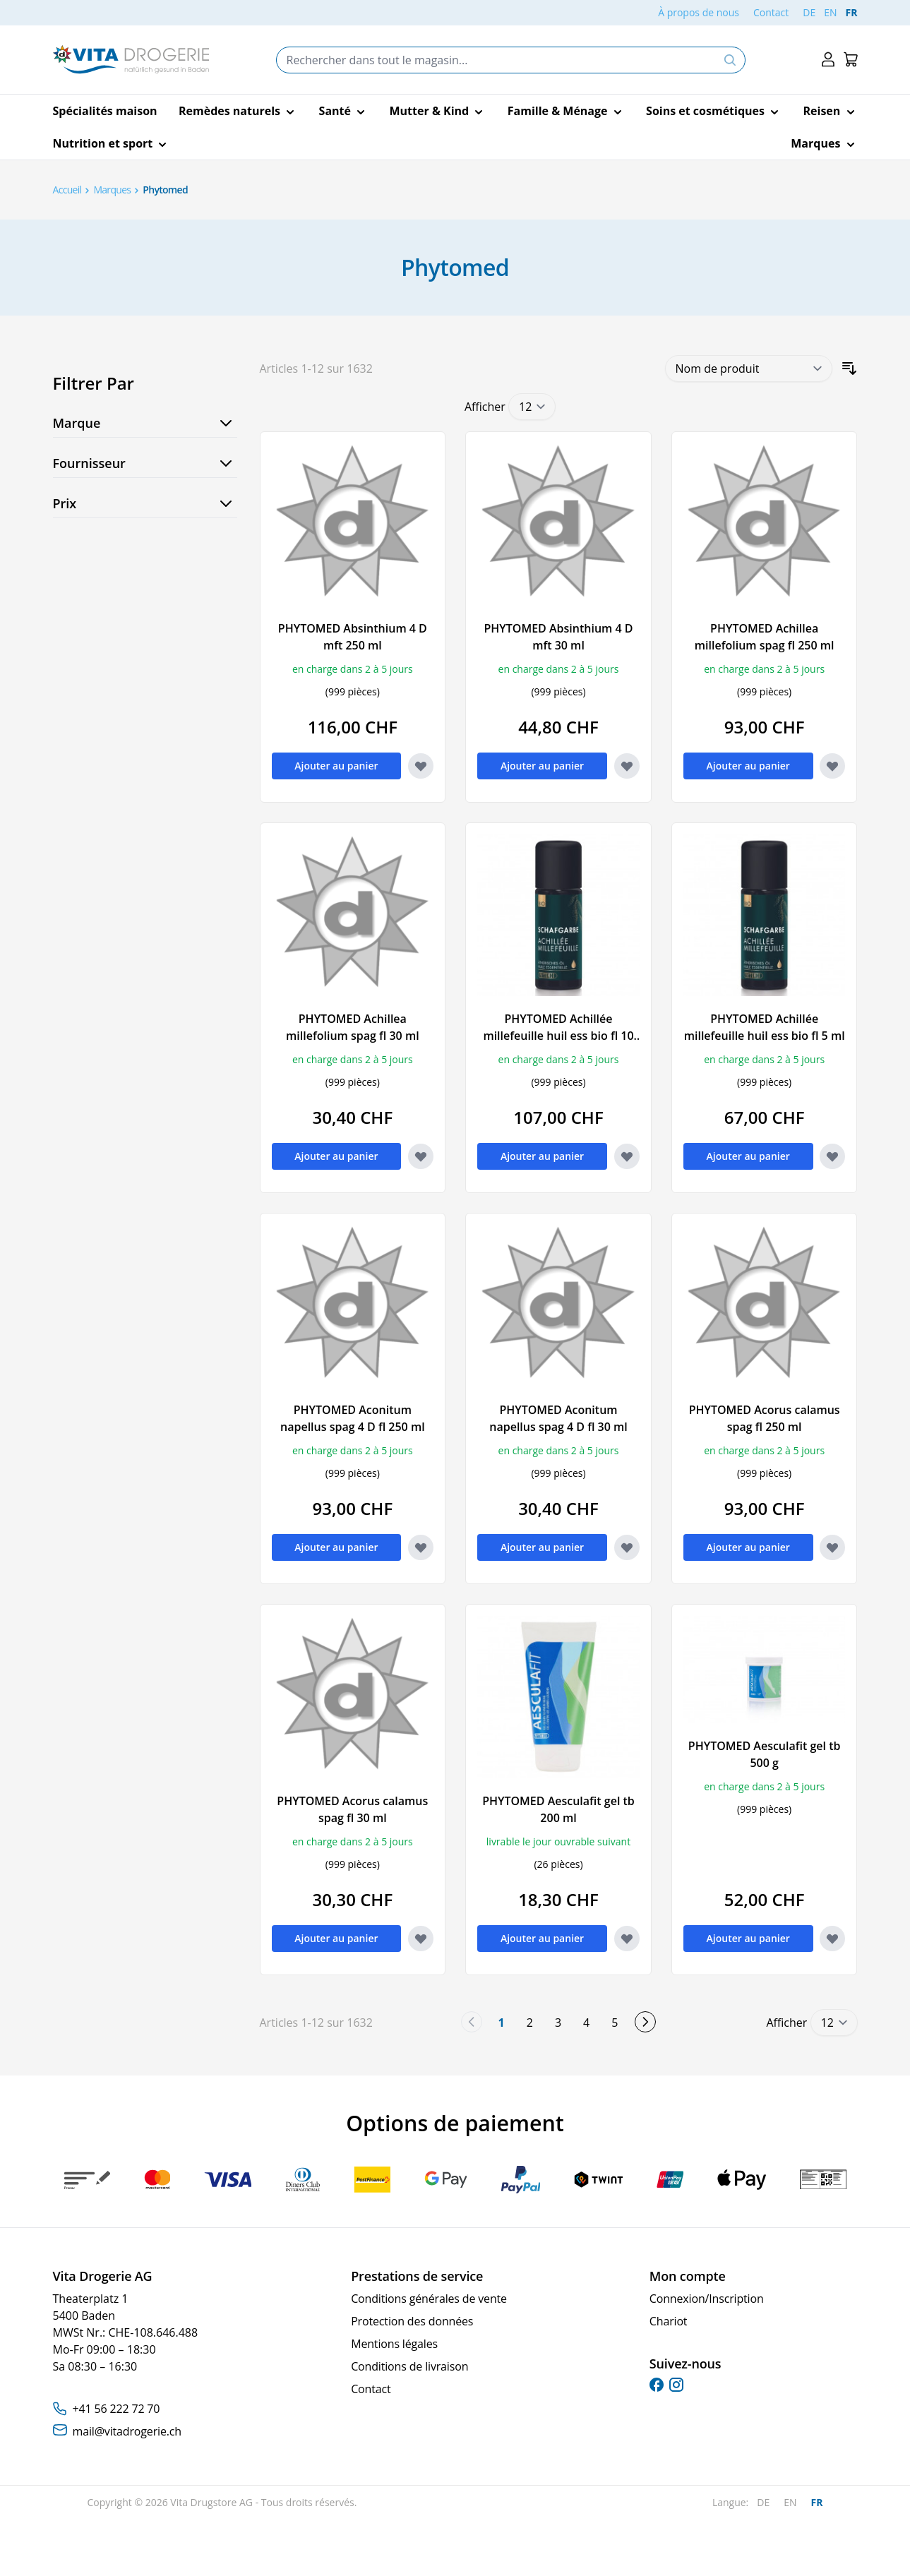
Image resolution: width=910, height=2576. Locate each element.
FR (852, 12)
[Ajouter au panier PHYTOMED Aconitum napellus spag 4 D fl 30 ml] (542, 1547)
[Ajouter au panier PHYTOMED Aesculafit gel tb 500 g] (748, 1938)
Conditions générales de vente (429, 2298)
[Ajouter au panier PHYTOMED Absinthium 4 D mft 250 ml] (337, 766)
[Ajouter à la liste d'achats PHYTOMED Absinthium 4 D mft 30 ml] (627, 766)
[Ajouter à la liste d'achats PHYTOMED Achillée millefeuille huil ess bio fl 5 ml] (832, 1156)
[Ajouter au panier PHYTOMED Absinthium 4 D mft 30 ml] (542, 766)
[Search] (730, 60)
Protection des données (412, 2321)
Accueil (67, 189)
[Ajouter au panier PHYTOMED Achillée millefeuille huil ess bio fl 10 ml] (542, 1156)
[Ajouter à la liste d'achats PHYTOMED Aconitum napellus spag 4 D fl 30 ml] (627, 1547)
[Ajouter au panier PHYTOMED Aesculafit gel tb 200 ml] (542, 1938)
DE (809, 12)
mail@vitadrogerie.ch (127, 2431)
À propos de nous (698, 12)
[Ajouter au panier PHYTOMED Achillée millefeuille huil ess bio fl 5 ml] (748, 1156)
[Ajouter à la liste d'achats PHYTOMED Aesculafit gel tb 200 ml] (627, 1938)
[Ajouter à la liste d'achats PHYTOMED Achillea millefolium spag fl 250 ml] (832, 766)
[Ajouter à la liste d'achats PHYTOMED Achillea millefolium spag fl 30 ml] (420, 1156)
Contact (771, 12)
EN (830, 12)
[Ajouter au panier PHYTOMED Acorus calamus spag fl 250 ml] (748, 1547)
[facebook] (656, 2385)
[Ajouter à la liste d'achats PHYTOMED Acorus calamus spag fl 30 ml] (420, 1938)
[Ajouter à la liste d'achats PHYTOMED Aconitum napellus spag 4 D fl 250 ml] (420, 1547)
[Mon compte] (828, 60)
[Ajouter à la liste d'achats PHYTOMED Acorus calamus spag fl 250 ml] (832, 1547)
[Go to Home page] (131, 59)
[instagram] (676, 2385)
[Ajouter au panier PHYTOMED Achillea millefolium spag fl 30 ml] (337, 1156)
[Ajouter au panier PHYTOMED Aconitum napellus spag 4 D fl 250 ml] (337, 1547)
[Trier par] (748, 368)
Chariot (668, 2321)
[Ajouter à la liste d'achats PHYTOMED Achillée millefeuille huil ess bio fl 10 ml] (627, 1156)
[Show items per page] (532, 406)
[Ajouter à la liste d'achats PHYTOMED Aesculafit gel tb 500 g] (832, 1938)
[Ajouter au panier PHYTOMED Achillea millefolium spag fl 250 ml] (748, 766)
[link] (471, 2021)
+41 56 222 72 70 (116, 2408)
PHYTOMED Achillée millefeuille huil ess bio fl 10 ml (558, 1035)
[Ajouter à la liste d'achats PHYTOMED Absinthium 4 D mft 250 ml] (420, 766)
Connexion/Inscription (706, 2298)
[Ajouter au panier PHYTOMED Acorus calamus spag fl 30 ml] (337, 1938)
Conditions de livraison (409, 2366)
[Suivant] (645, 2021)
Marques (112, 189)
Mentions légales (394, 2344)
